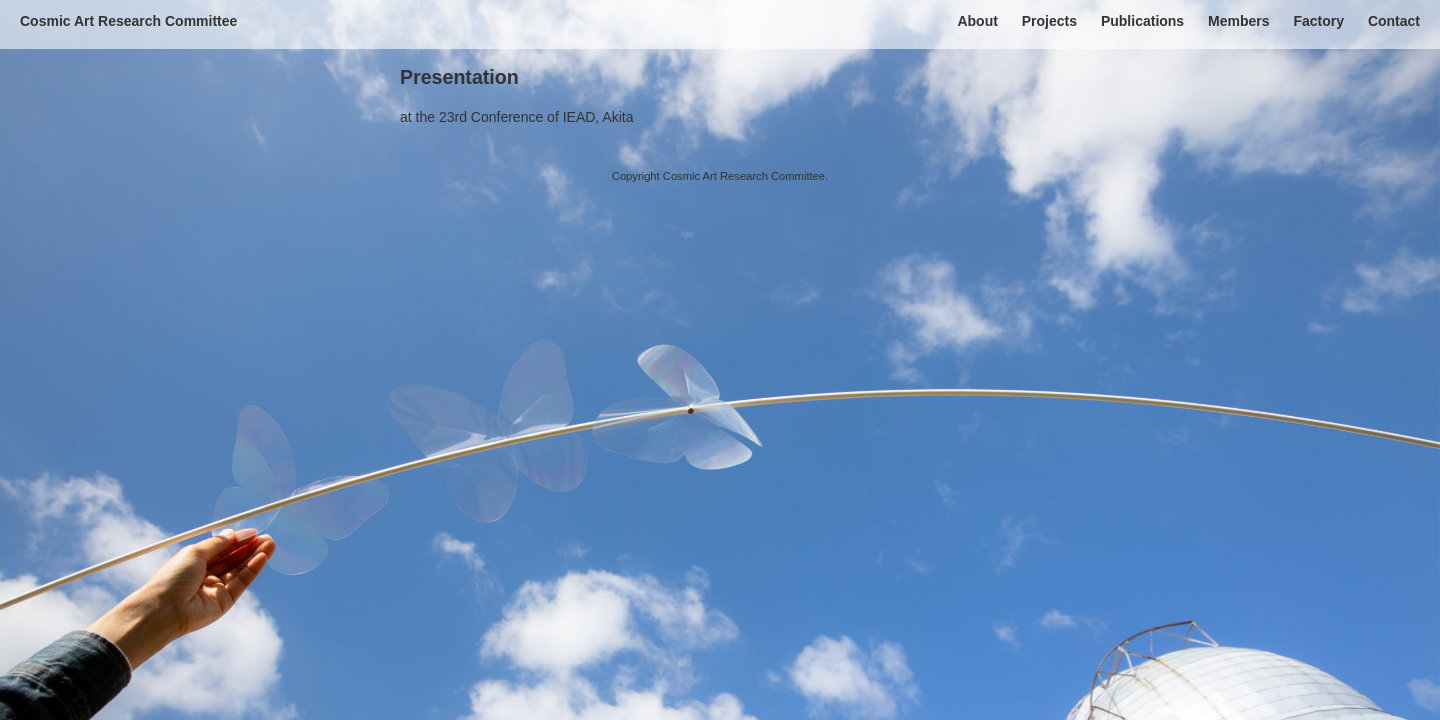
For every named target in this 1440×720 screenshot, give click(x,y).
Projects (1049, 21)
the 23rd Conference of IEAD (506, 117)
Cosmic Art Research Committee (128, 21)
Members (1238, 21)
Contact (1394, 21)
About (977, 21)
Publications (1142, 21)
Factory (1318, 21)
